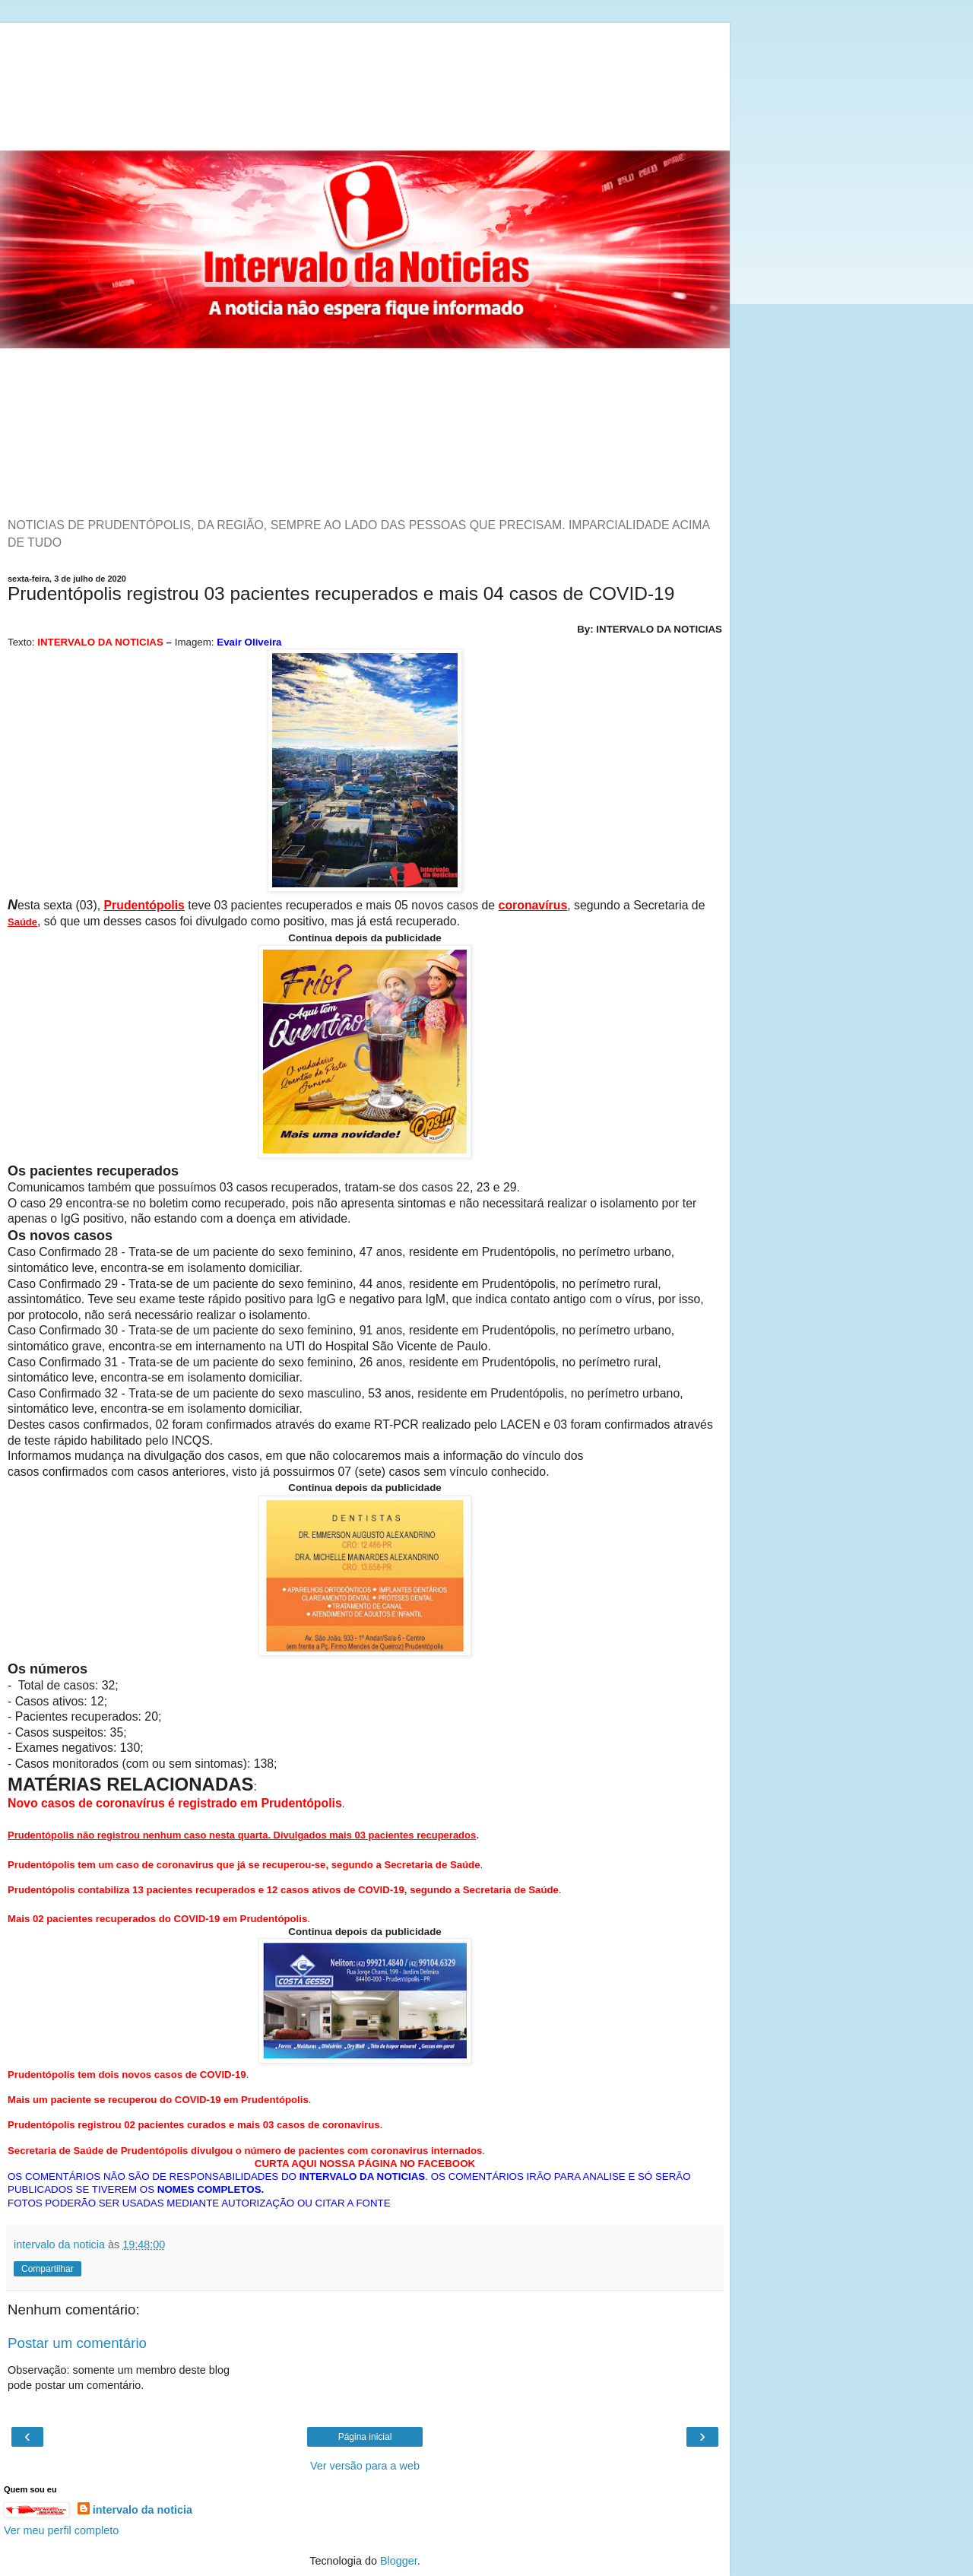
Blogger (398, 2561)
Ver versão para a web (365, 2466)
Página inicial (365, 2437)
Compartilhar (47, 2269)
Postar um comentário (77, 2343)
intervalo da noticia (142, 2510)
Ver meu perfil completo (61, 2530)
